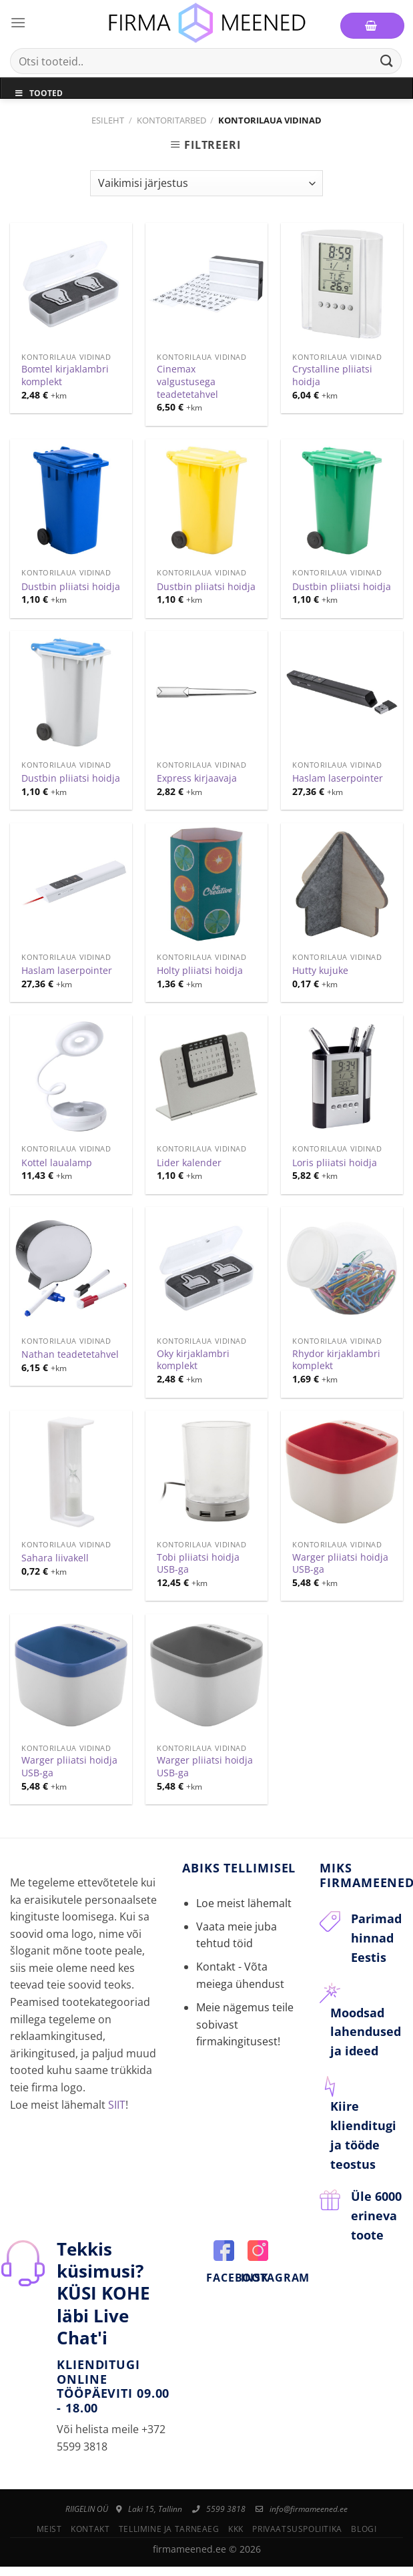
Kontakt (90, 2529)
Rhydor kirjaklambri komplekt (336, 1360)
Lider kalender (189, 1163)
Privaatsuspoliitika (297, 2529)
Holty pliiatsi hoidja (200, 971)
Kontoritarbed (171, 120)
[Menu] (18, 22)
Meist (49, 2529)
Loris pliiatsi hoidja (334, 1163)
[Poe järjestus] (206, 183)
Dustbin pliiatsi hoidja (70, 587)
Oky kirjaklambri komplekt (193, 1360)
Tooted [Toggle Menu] (38, 93)
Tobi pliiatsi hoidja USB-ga (198, 1563)
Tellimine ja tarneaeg (169, 2529)
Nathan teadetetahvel (70, 1354)
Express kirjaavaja (197, 778)
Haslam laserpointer (337, 778)
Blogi (363, 2529)
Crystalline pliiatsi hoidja (332, 375)
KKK (236, 2529)
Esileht (107, 120)
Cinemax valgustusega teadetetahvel (187, 381)
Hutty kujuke (320, 971)
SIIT (116, 2104)
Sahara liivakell (55, 1558)
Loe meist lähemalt (244, 1903)
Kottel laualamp (56, 1163)
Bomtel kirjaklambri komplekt (65, 375)
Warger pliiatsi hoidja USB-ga (340, 1563)
